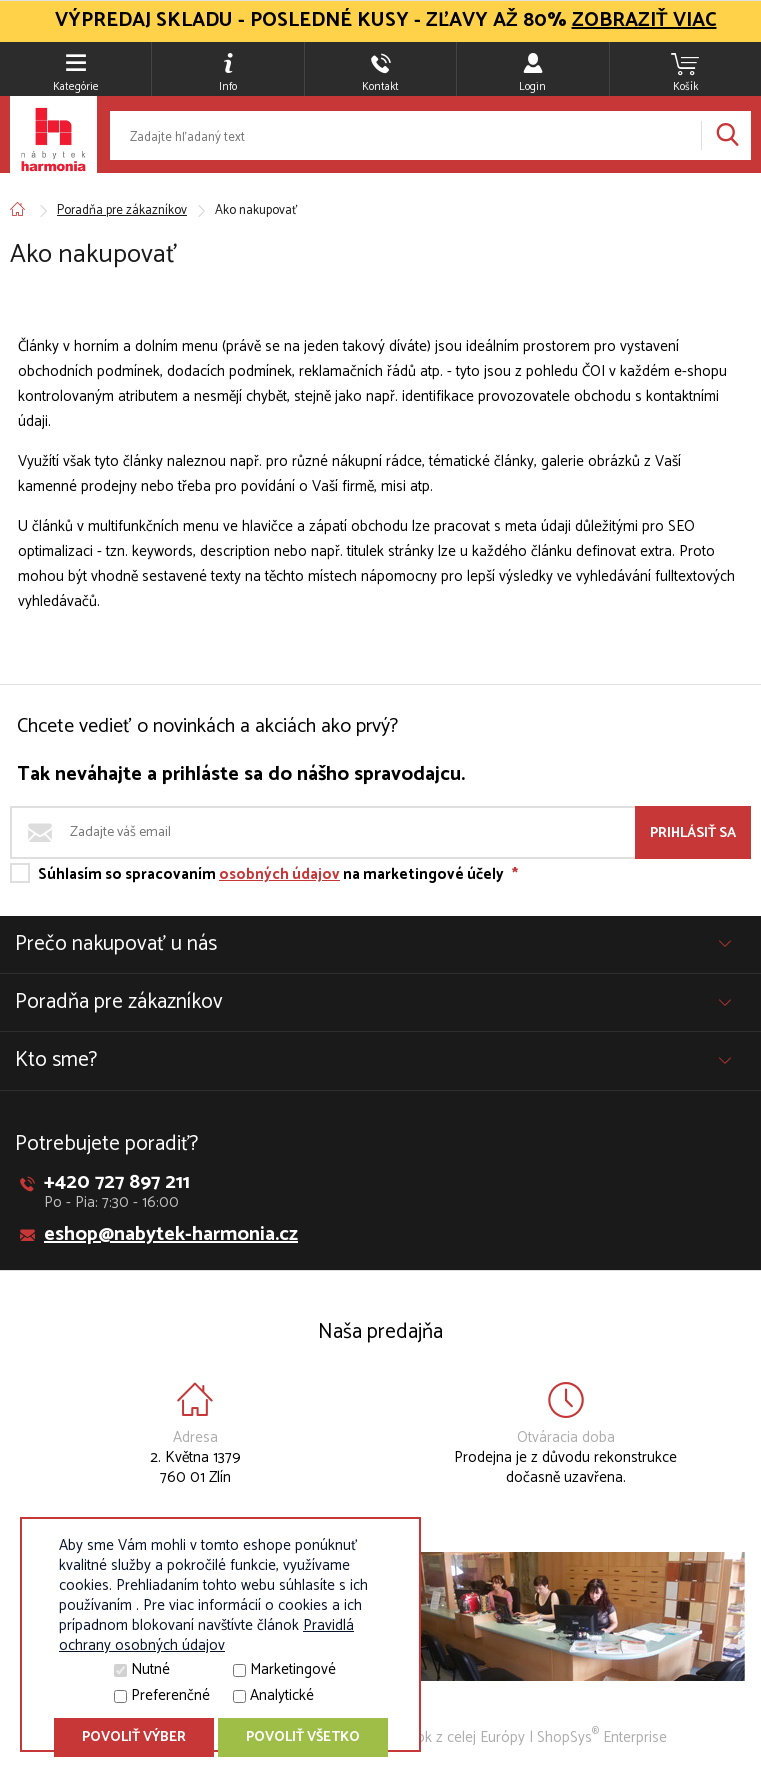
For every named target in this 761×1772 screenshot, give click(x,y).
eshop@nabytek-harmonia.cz (171, 1234)
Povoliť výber (134, 1737)
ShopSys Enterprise (602, 1737)
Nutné (150, 1669)
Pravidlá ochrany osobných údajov (206, 1635)
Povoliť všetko (303, 1737)
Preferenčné (170, 1695)
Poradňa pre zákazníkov (122, 210)
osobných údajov (279, 874)
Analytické (282, 1695)
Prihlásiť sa (693, 833)
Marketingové (293, 1669)
